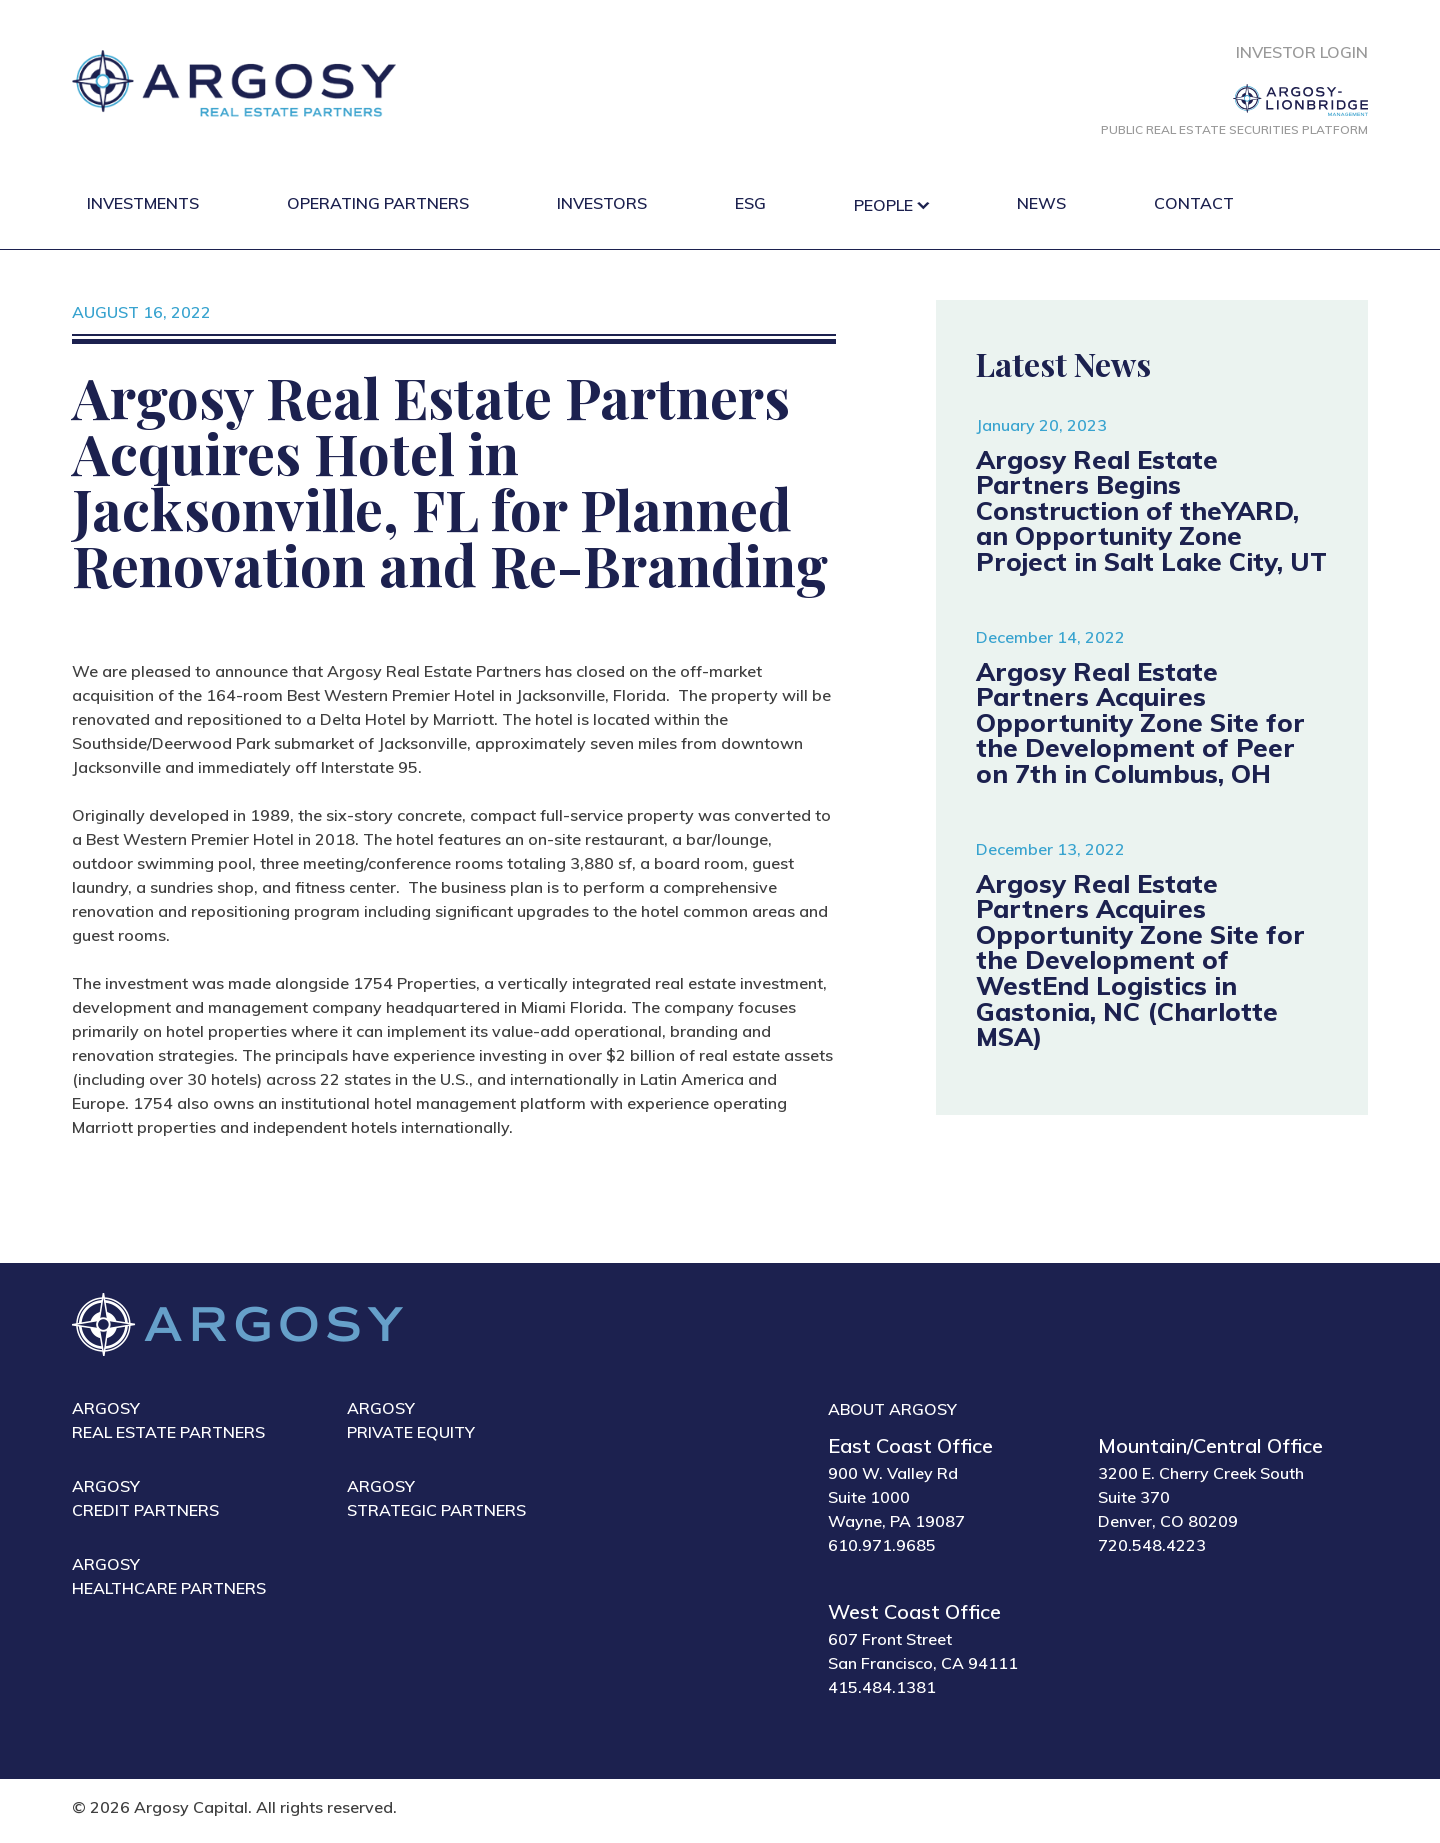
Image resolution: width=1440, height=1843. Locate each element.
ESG (750, 203)
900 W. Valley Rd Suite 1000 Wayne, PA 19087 (896, 1497)
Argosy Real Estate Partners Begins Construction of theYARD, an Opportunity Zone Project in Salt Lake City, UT (1151, 510)
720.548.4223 (1152, 1545)
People (883, 205)
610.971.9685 (882, 1545)
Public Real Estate (1234, 129)
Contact (1194, 203)
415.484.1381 (882, 1687)
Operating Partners (378, 203)
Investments (143, 203)
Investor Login (1302, 52)
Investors (602, 203)
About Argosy (892, 1409)
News (1041, 203)
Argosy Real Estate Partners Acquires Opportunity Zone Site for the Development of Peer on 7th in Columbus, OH (1140, 722)
